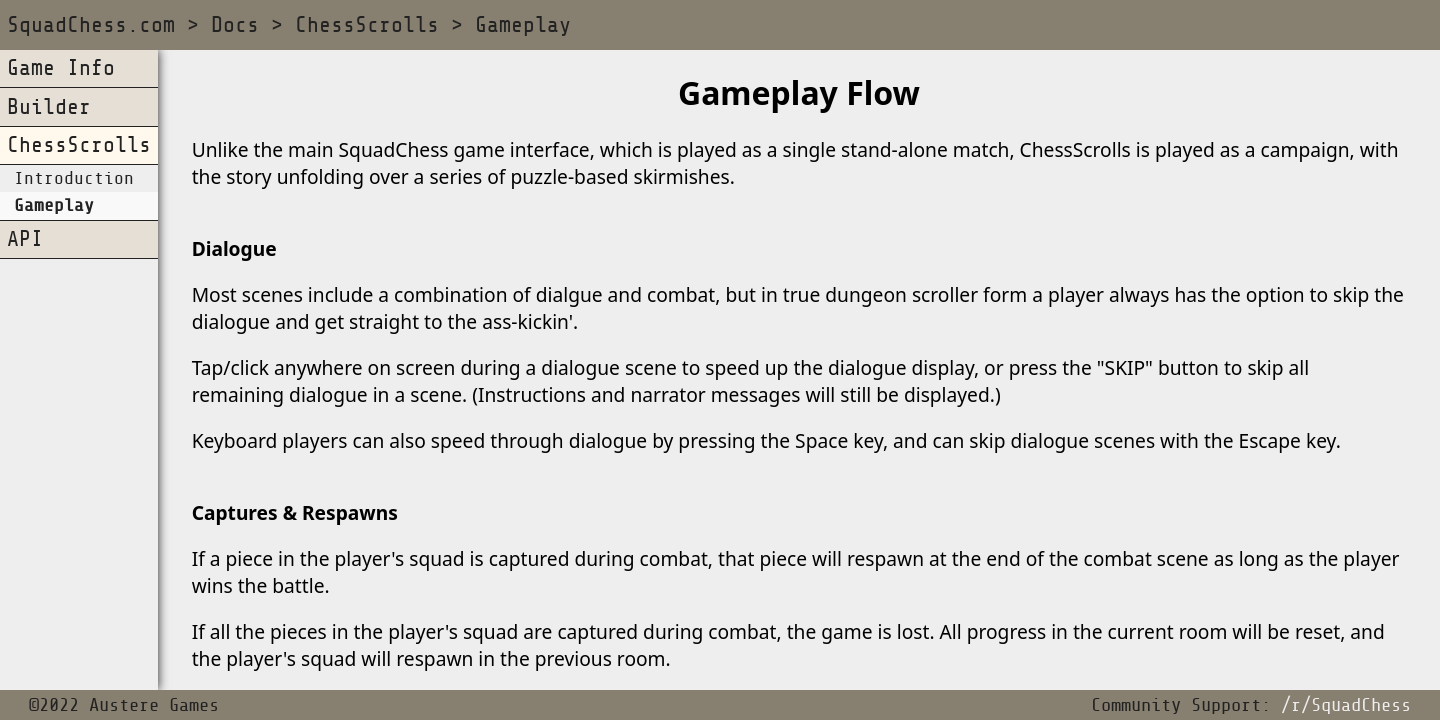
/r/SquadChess (1346, 705)
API (25, 239)
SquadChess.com (91, 25)
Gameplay (523, 25)
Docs (235, 25)
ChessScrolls (367, 25)
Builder (49, 107)
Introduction (74, 179)
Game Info (61, 68)
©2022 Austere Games (124, 705)
